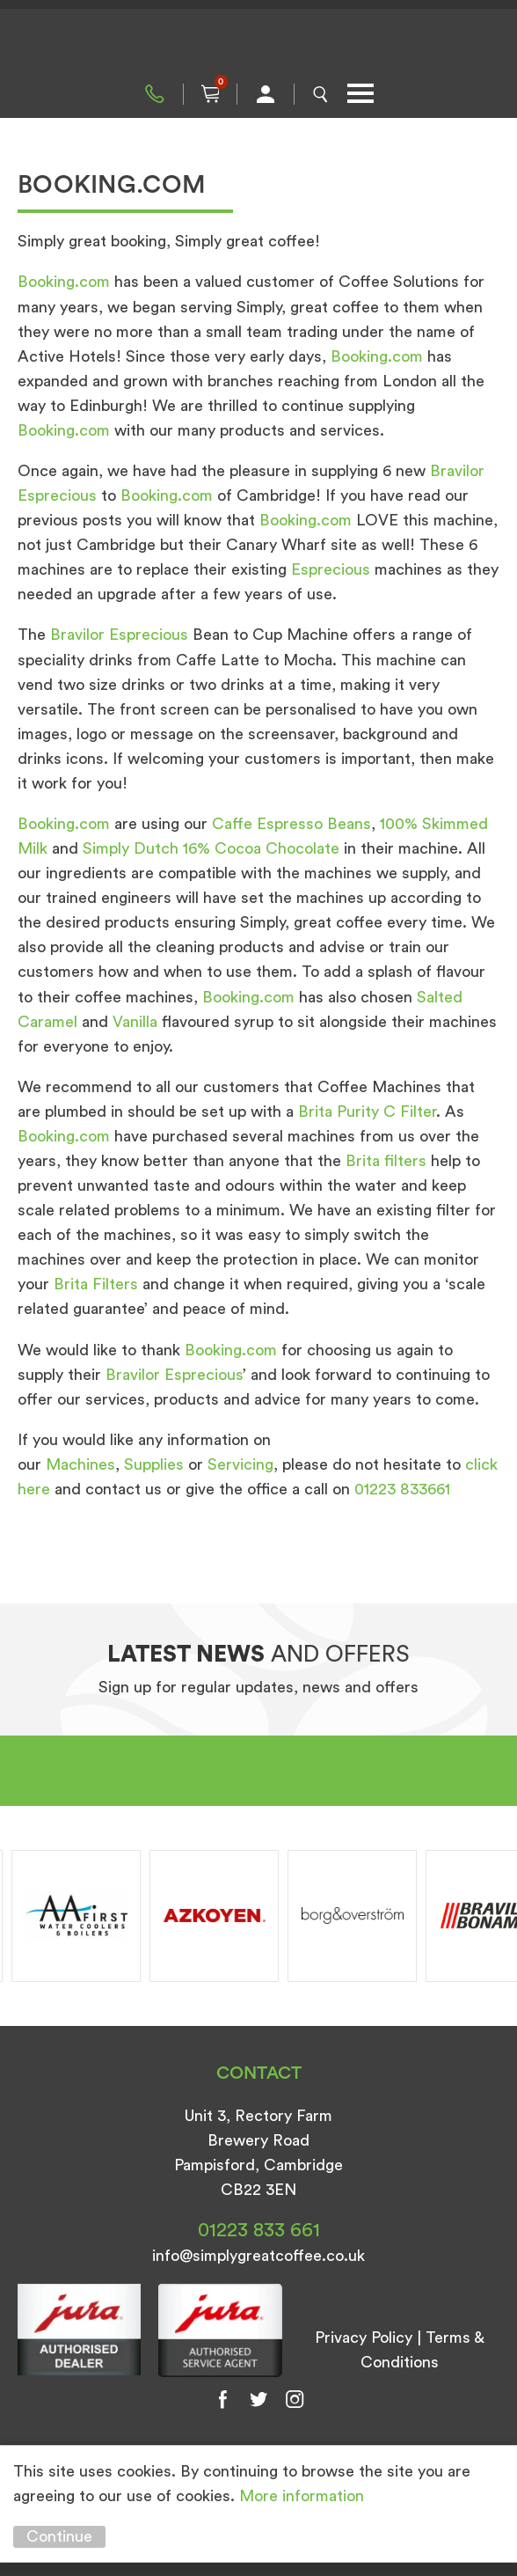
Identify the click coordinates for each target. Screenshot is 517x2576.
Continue (59, 2536)
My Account (265, 94)
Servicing (240, 1464)
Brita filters (386, 1161)
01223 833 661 (154, 94)
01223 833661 (402, 1489)
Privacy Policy (363, 2337)
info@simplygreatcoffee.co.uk (258, 2256)
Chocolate (305, 848)
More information (301, 2496)
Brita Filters (96, 1284)
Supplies (154, 1464)
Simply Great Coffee (258, 44)
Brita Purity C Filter (367, 1111)
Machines (80, 1464)
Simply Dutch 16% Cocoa (172, 848)
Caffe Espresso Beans (291, 824)
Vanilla (137, 1022)
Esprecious (333, 569)
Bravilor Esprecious (119, 634)
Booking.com (64, 282)
